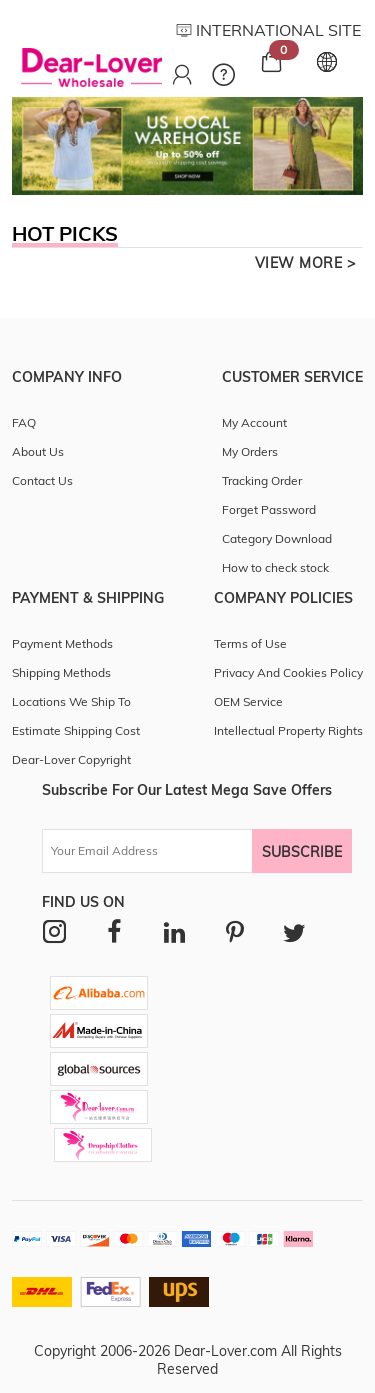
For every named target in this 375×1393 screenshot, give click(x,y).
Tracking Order (262, 480)
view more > (305, 263)
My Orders (250, 451)
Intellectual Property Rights (288, 730)
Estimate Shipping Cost (76, 730)
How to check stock (275, 567)
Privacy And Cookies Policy (288, 672)
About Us (38, 451)
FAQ (24, 422)
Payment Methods (62, 643)
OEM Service (248, 701)
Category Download (277, 538)
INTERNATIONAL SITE (268, 30)
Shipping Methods (61, 672)
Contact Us (42, 480)
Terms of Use (250, 643)
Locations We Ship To (71, 701)
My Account (254, 422)
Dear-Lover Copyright (71, 759)
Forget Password (269, 509)
